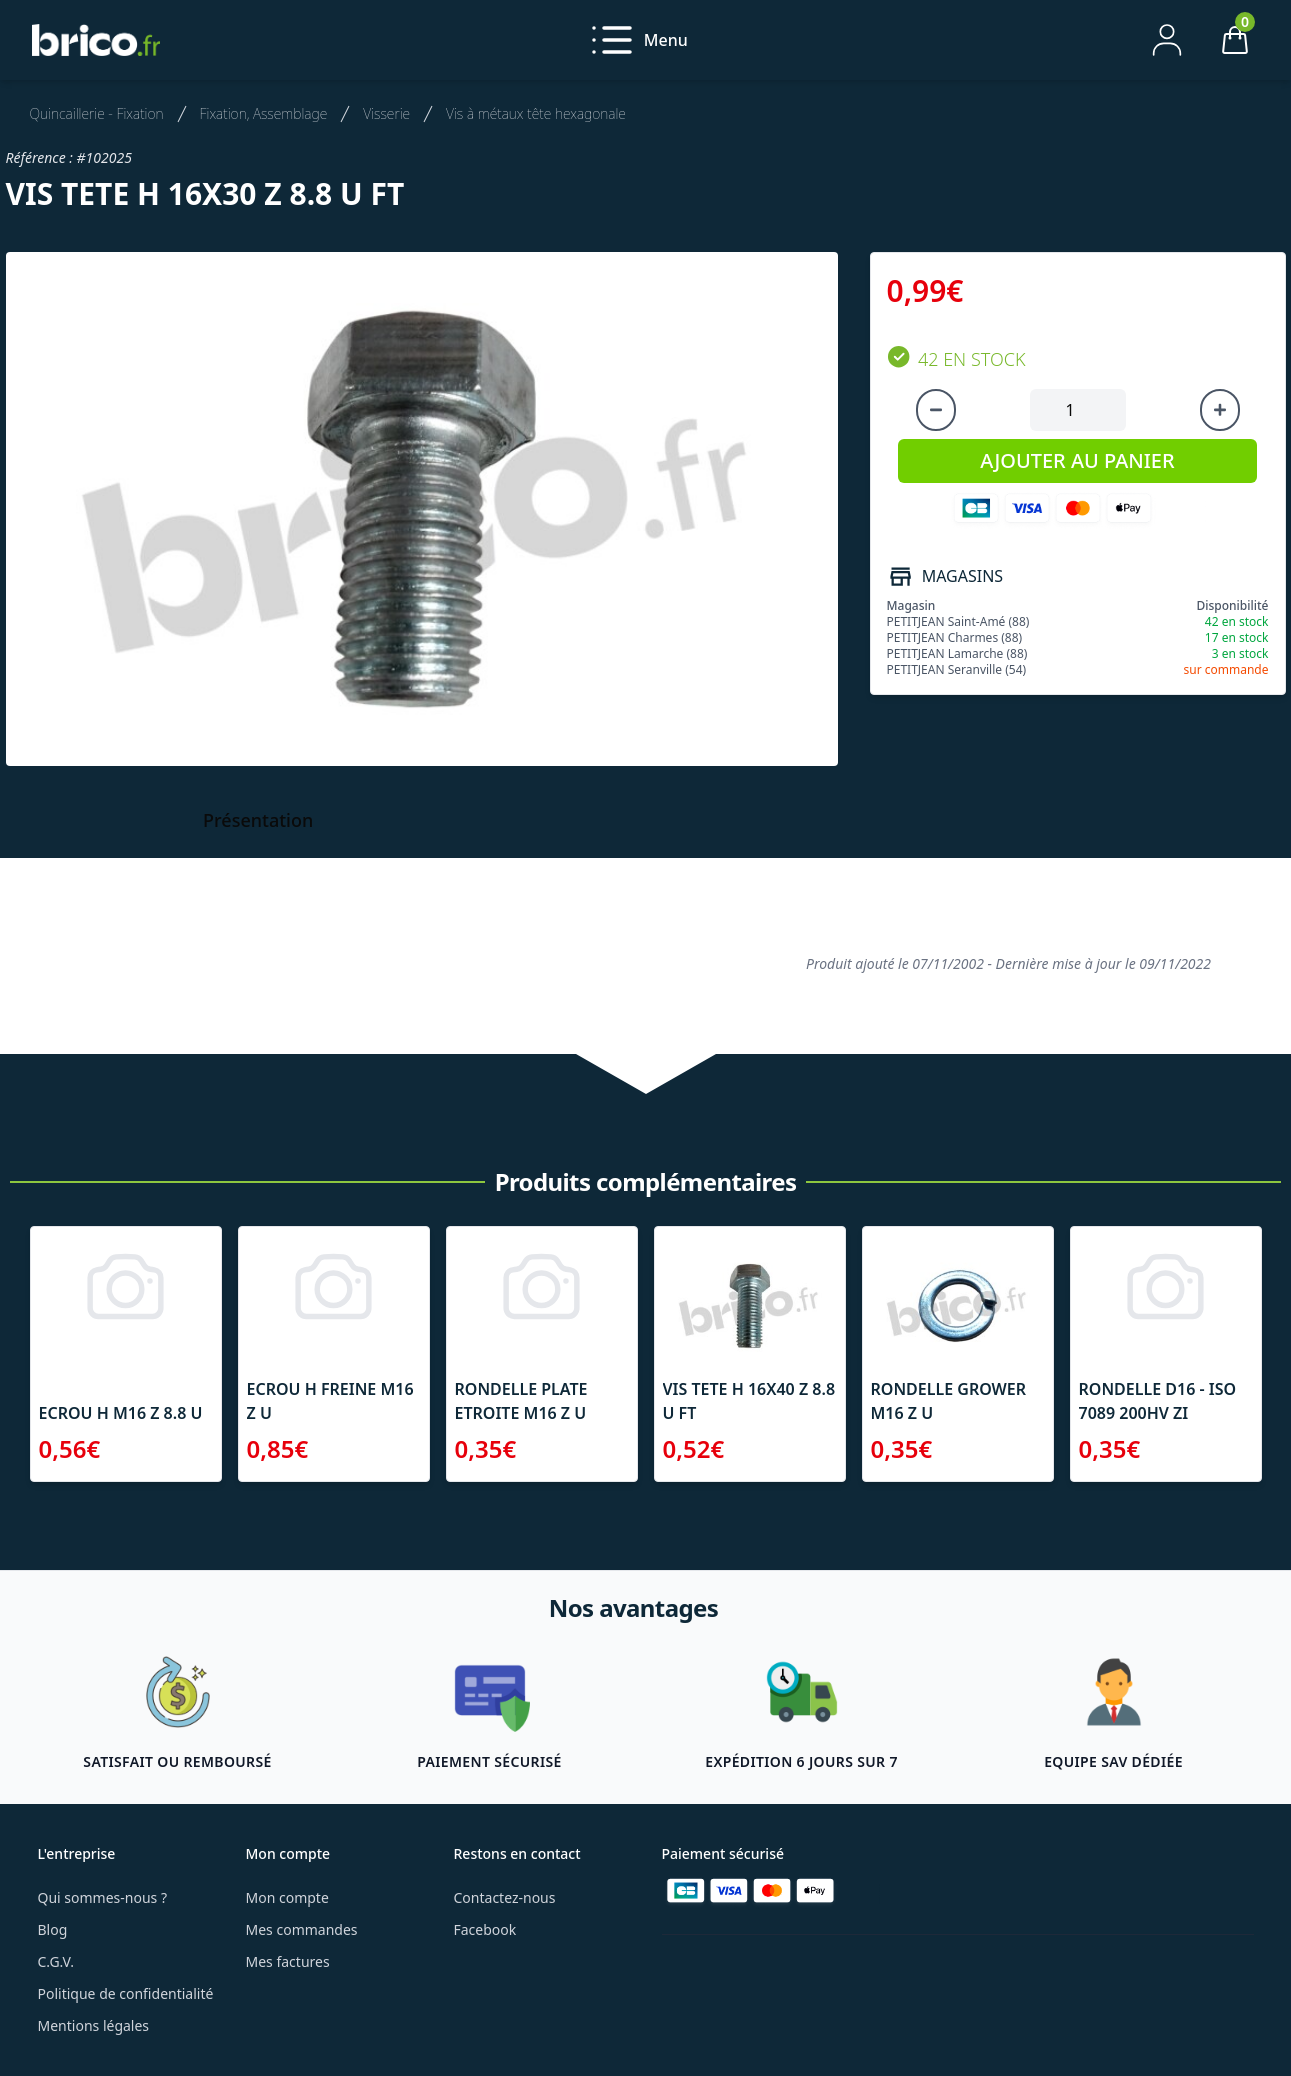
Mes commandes (302, 1929)
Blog (53, 1929)
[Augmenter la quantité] (1220, 410)
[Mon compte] (1167, 40)
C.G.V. (56, 1961)
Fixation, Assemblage (264, 113)
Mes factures (288, 1961)
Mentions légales (94, 2025)
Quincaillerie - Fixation (97, 113)
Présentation (258, 820)
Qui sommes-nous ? (103, 1897)
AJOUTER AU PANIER (1077, 460)
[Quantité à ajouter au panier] (1078, 410)
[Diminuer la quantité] (936, 410)
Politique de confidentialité (126, 1993)
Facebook (485, 1929)
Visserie (386, 113)
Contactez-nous (505, 1897)
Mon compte (287, 1897)
